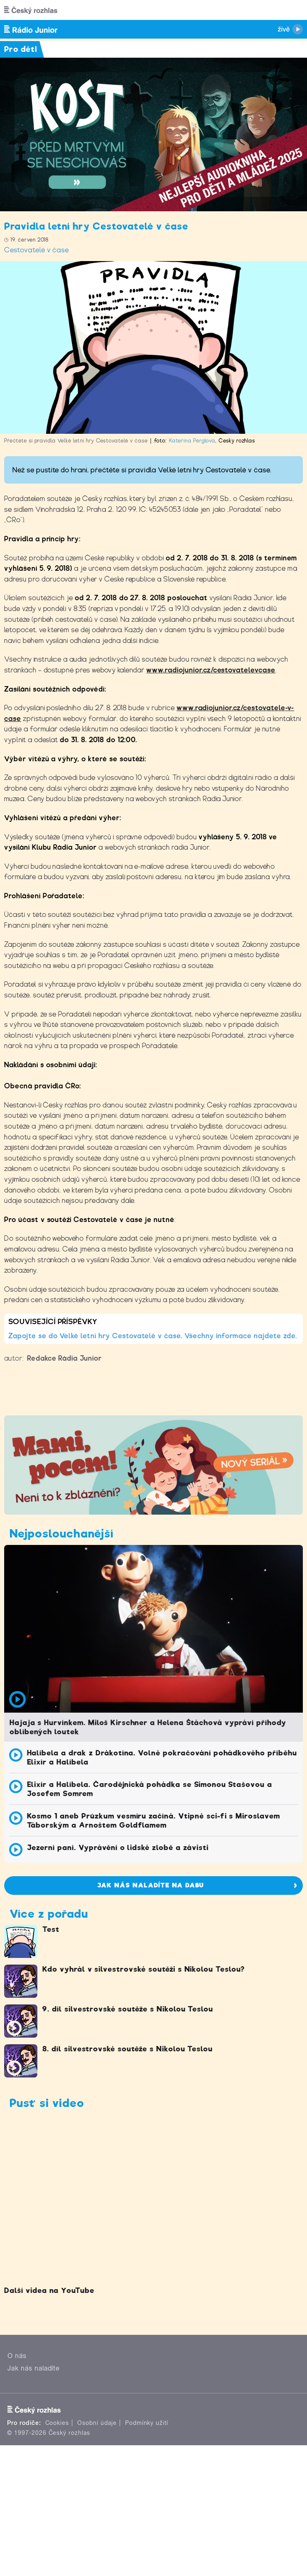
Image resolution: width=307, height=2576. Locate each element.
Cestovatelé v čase (36, 250)
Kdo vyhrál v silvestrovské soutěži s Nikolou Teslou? (143, 1969)
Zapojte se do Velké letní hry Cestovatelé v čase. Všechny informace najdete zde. (152, 1336)
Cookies (57, 2423)
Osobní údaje (97, 2423)
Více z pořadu (49, 1913)
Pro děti (20, 49)
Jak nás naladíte (33, 2368)
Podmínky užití (146, 2423)
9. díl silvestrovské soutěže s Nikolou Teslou (127, 2009)
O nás (17, 2356)
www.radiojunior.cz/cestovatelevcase (210, 670)
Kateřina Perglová (192, 440)
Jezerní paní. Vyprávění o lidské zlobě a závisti (118, 1847)
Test (50, 1929)
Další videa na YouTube (49, 2290)
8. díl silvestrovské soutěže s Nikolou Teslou (127, 2049)
